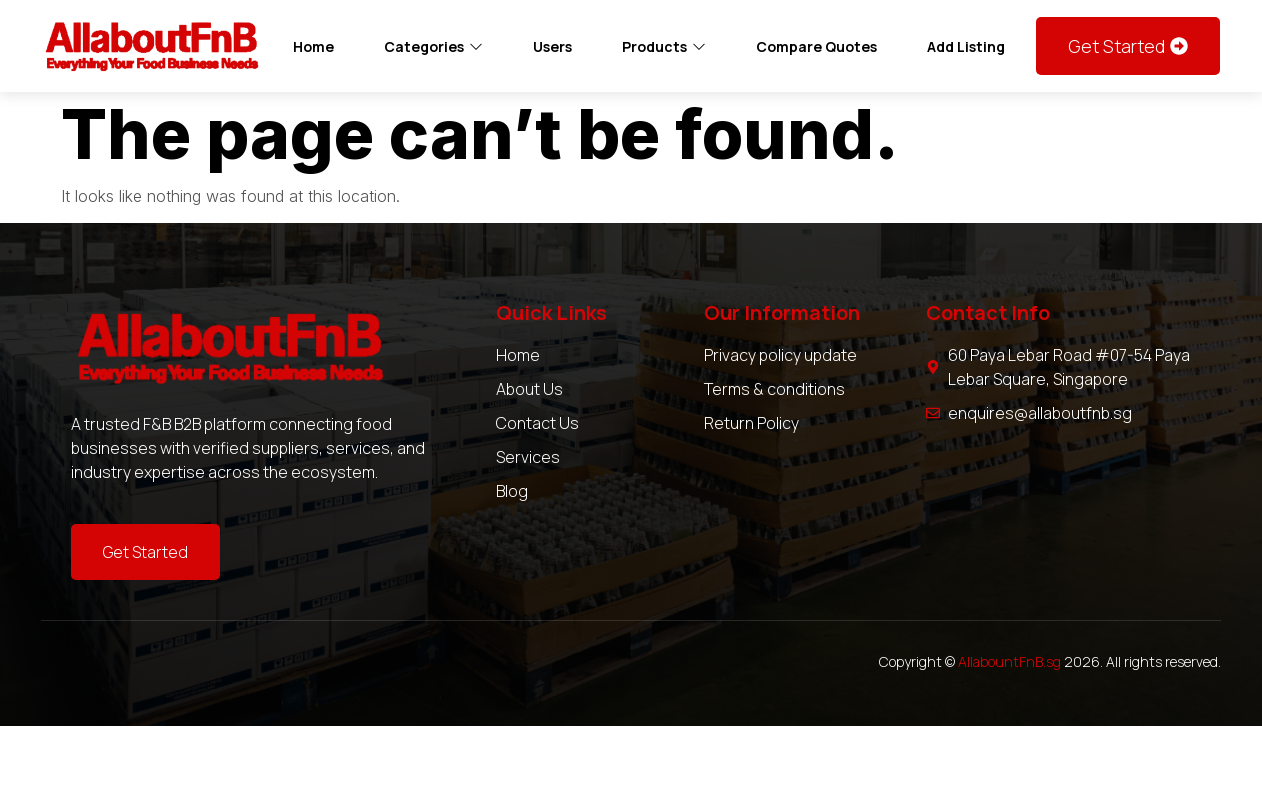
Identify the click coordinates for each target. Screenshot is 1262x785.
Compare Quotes (816, 46)
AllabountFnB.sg (1009, 661)
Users (552, 46)
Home (313, 46)
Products (664, 46)
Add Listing (966, 46)
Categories (433, 46)
